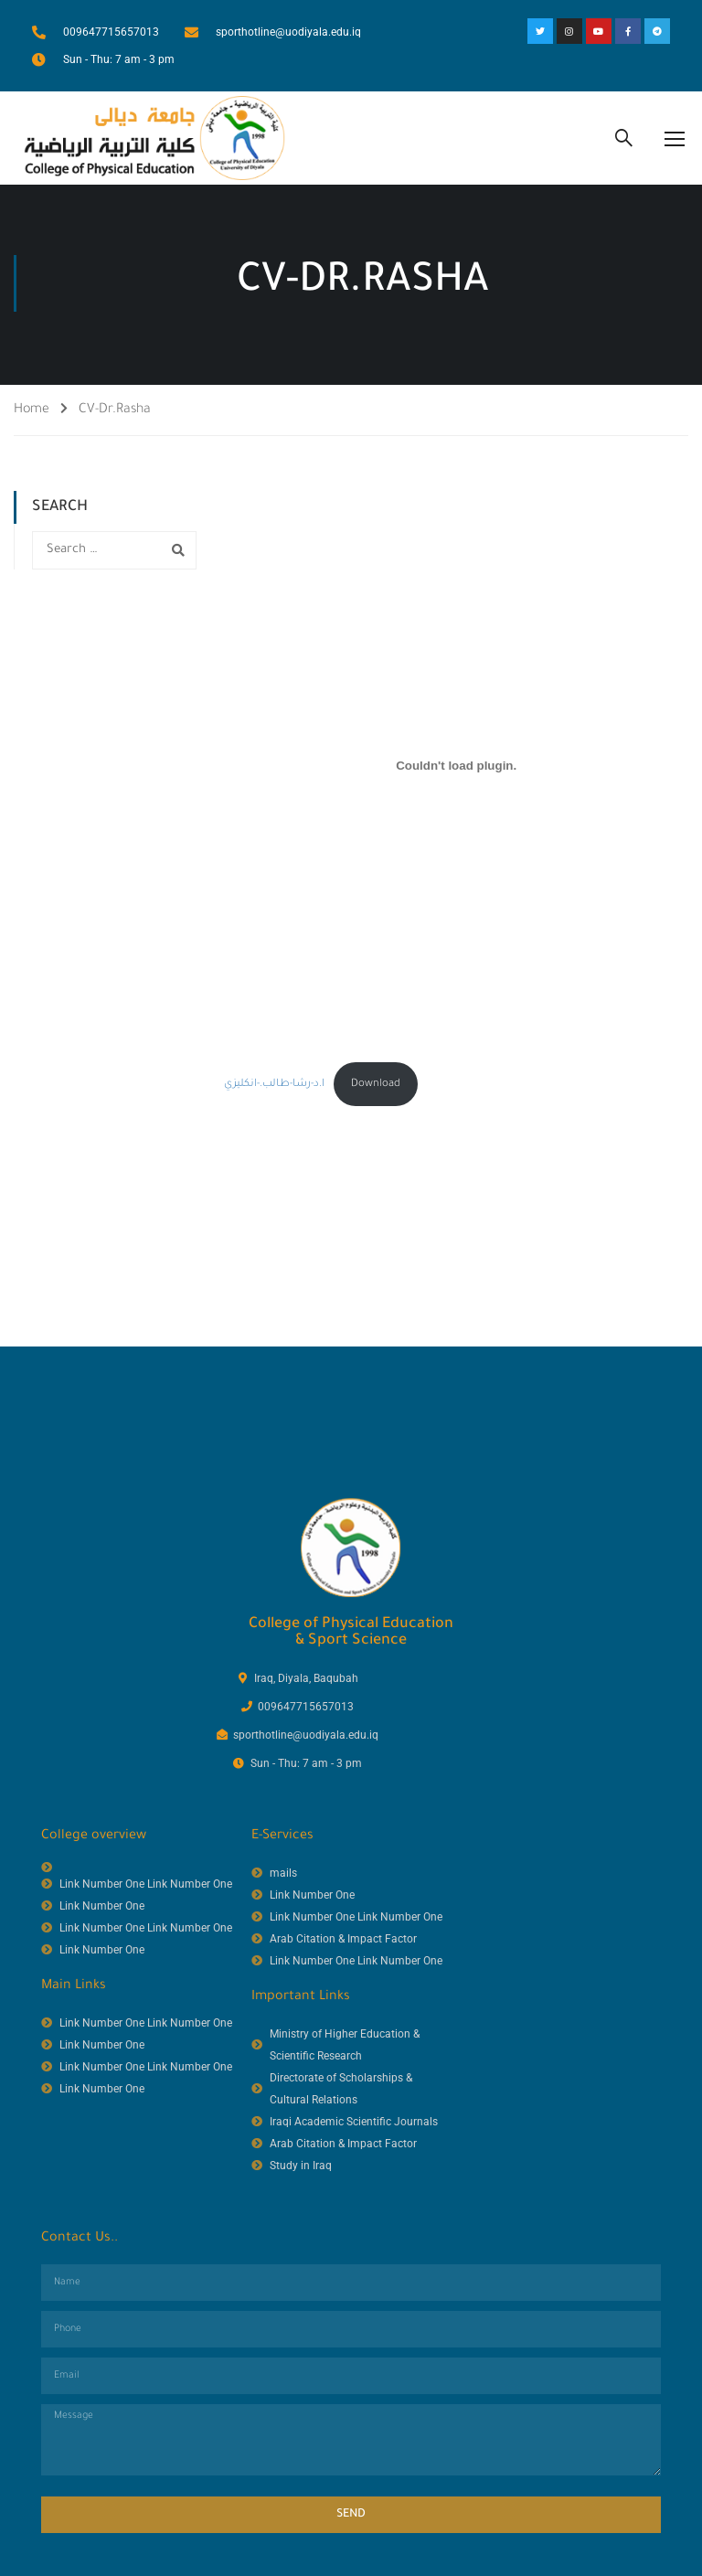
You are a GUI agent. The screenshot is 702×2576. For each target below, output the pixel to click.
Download (375, 1088)
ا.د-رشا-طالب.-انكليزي (274, 1088)
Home (31, 415)
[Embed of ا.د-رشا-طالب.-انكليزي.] (456, 769)
